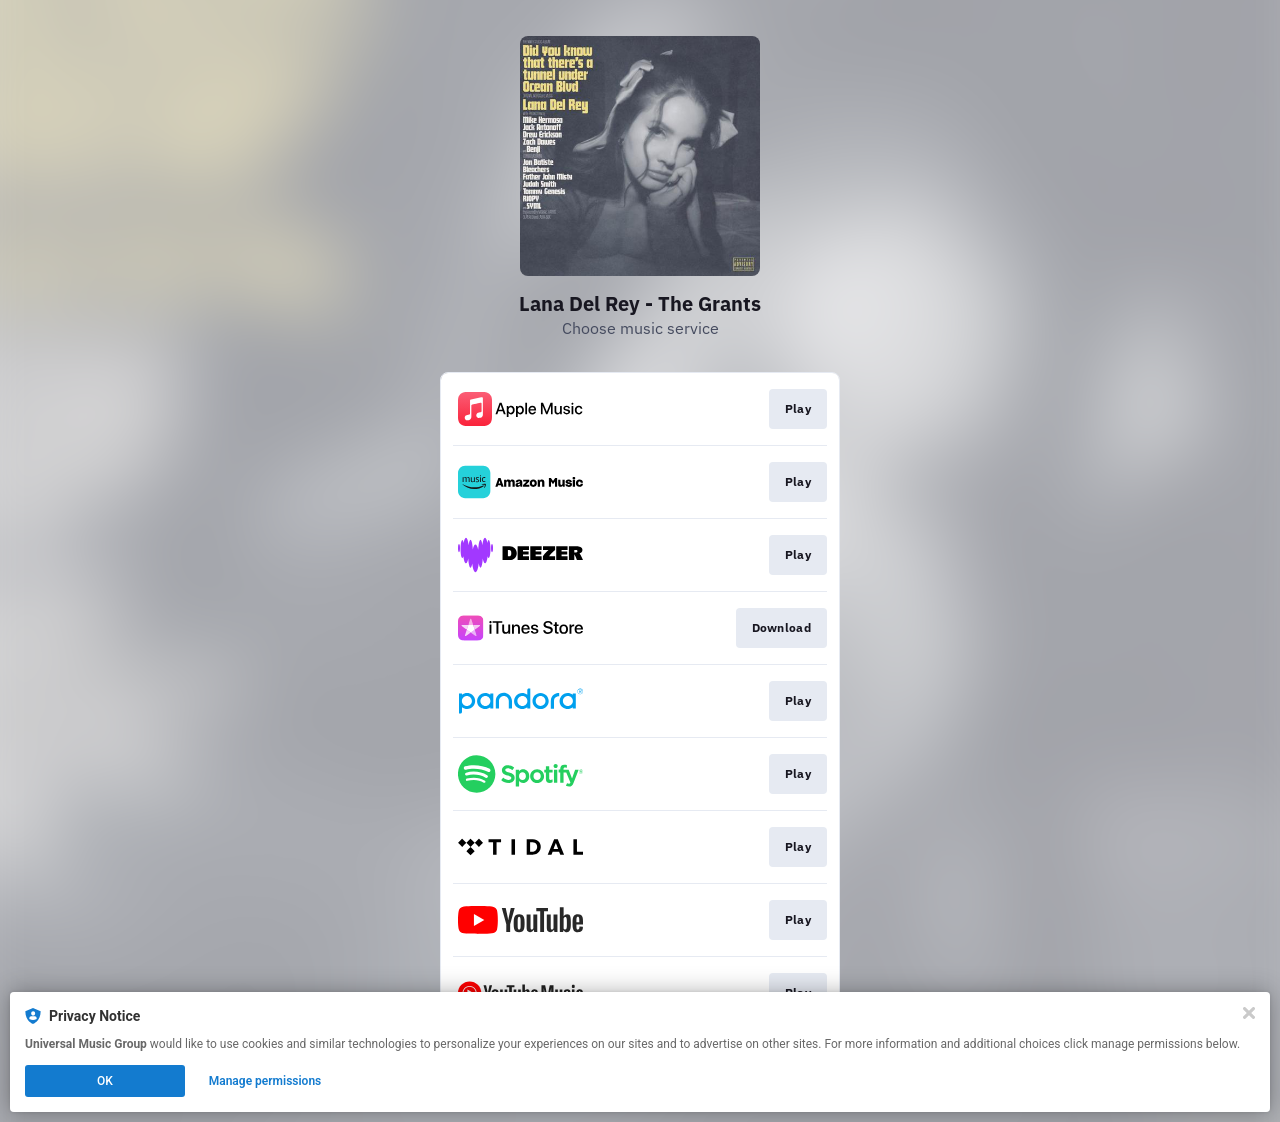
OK (105, 1081)
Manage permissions (265, 1081)
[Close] (1249, 1013)
